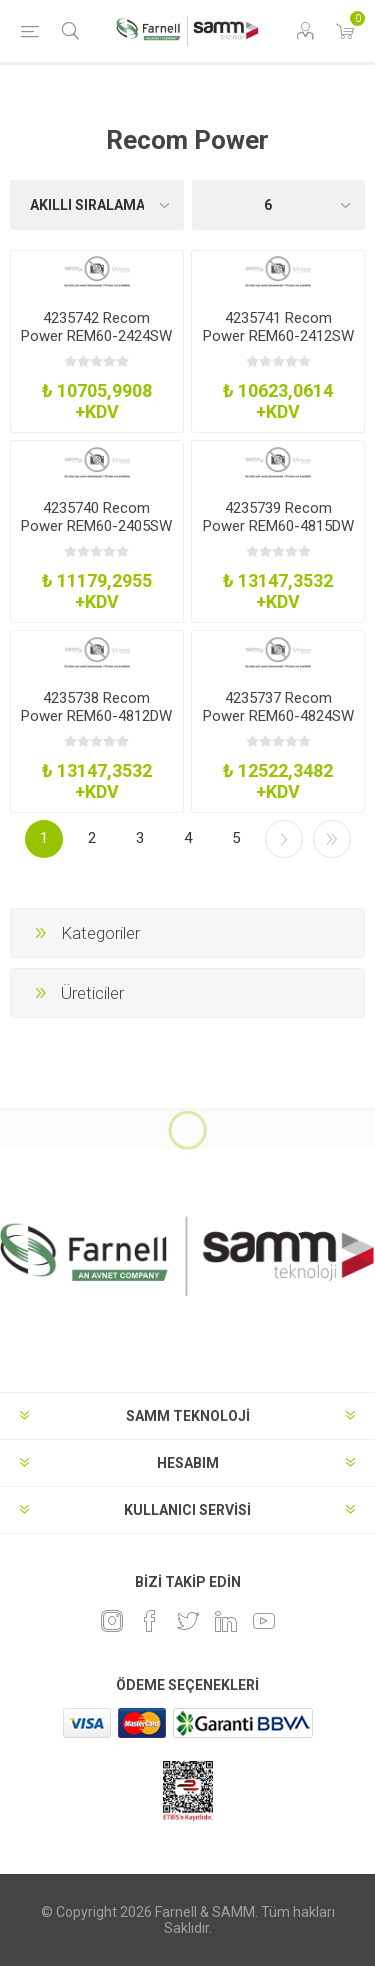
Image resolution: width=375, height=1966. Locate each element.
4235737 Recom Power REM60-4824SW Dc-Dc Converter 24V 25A (278, 725)
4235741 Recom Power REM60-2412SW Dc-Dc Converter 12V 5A (278, 345)
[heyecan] (188, 1621)
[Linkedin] (226, 1621)
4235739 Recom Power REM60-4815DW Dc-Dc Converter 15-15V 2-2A (278, 535)
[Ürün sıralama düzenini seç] (97, 205)
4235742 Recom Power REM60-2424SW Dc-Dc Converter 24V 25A (96, 345)
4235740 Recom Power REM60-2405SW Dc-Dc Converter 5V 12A (96, 535)
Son (332, 839)
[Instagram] (112, 1621)
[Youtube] (264, 1621)
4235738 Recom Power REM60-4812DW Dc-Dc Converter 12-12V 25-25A (96, 725)
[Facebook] (150, 1621)
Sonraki (284, 839)
